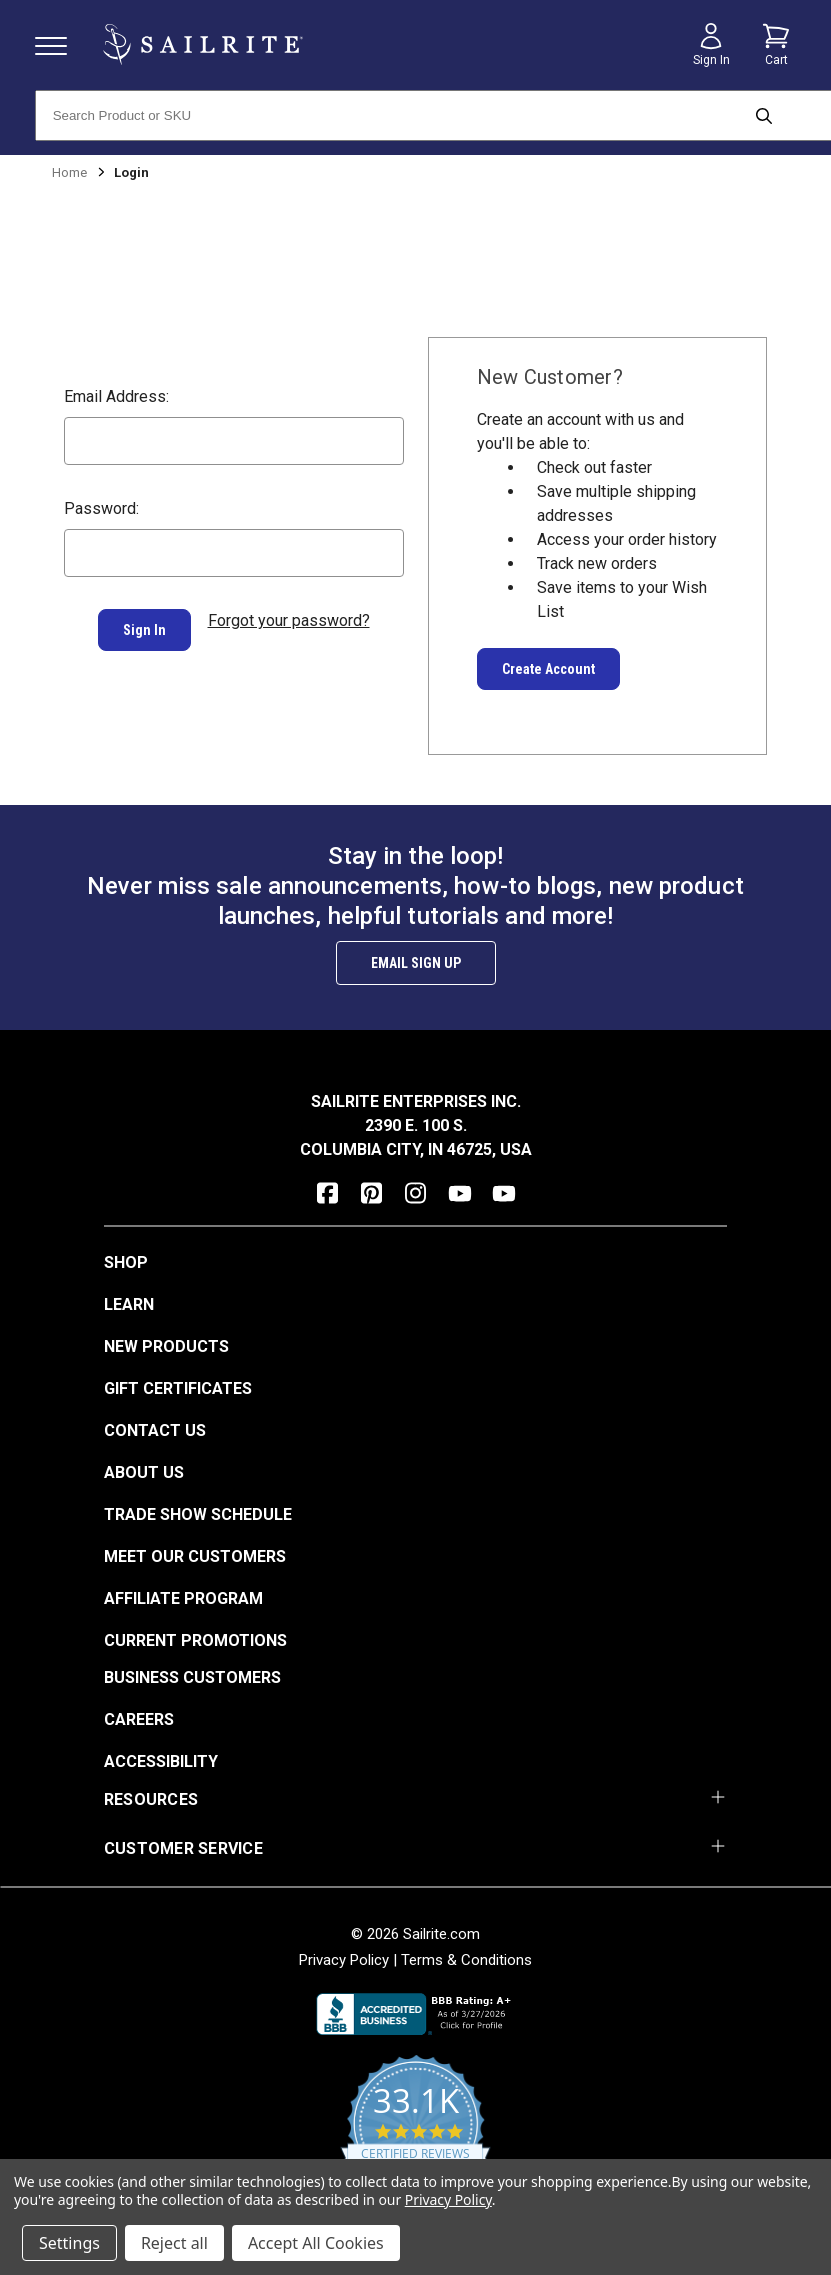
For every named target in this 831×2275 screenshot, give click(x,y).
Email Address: (116, 396)
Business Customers (192, 1677)
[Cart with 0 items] (776, 45)
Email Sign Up (416, 963)
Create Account (548, 669)
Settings (69, 2243)
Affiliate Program (183, 1598)
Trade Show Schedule (198, 1514)
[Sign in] (711, 45)
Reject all (174, 2243)
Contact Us (155, 1430)
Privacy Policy (344, 1960)
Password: (101, 508)
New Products (166, 1346)
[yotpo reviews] (415, 2135)
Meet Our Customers (195, 1556)
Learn (129, 1304)
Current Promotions (195, 1640)
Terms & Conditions (466, 1960)
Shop (126, 1262)
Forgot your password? (289, 620)
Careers (139, 1719)
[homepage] (203, 44)
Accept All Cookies (316, 2243)
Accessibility (161, 1761)
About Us (144, 1472)
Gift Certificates (178, 1388)
